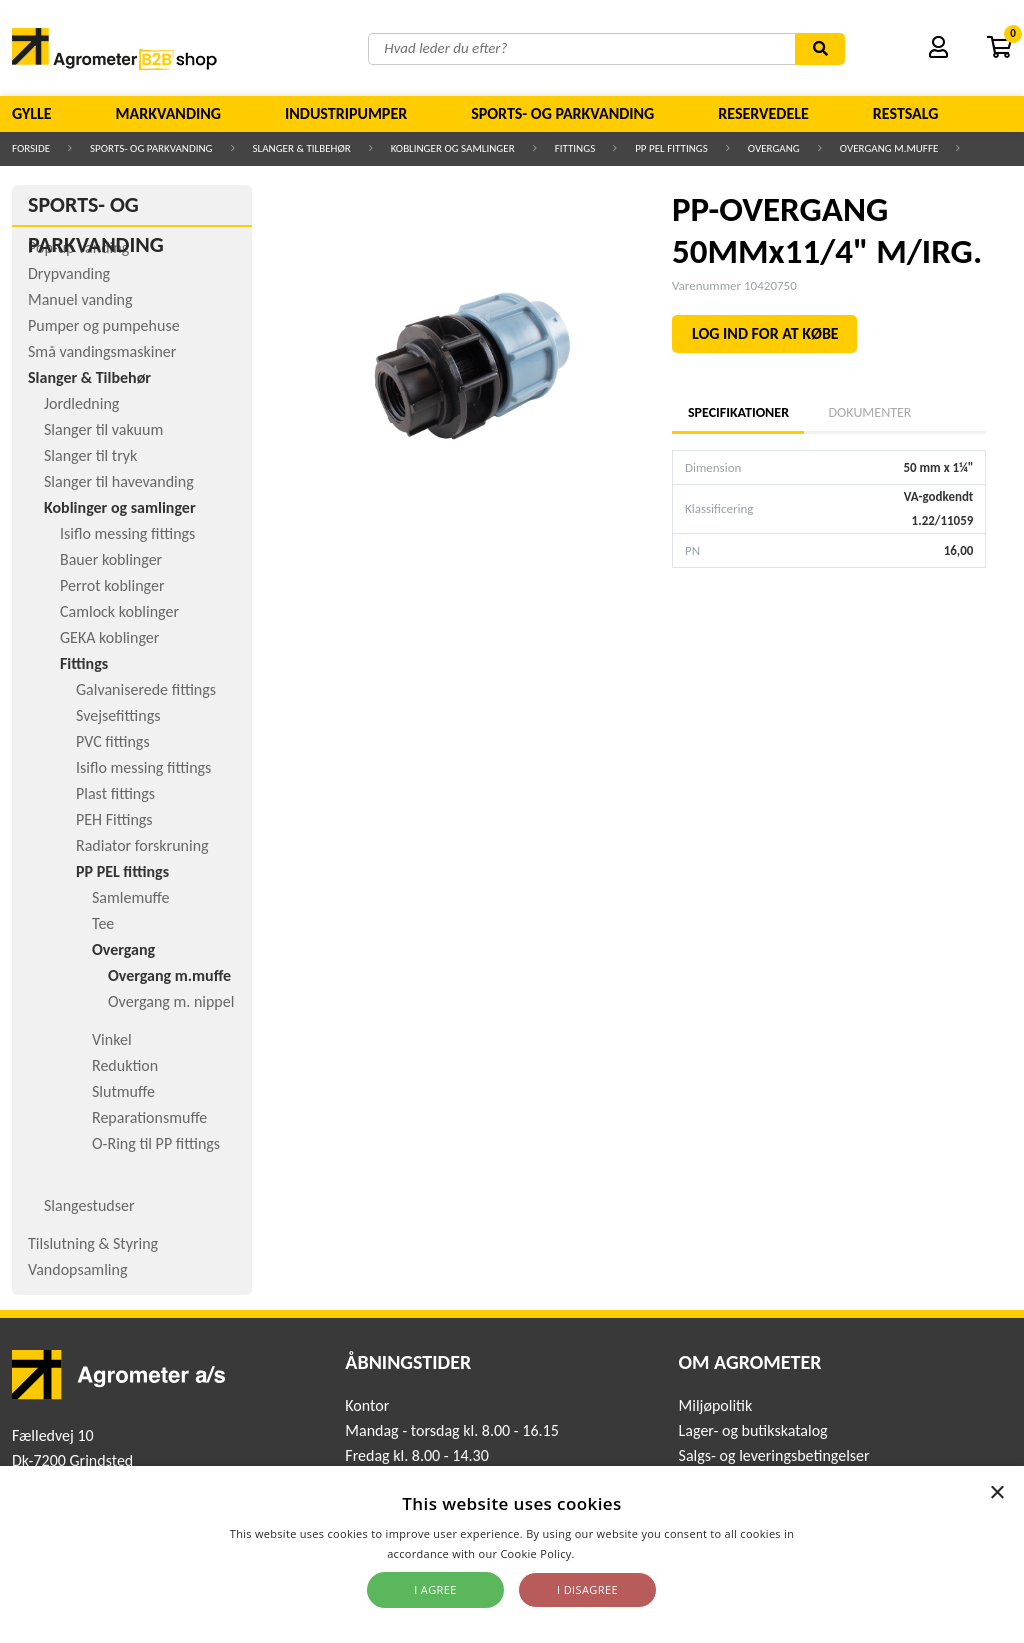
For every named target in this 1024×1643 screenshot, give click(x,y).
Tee (103, 923)
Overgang (774, 148)
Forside (31, 148)
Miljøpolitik (716, 1405)
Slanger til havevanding (119, 481)
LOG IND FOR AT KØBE (765, 333)
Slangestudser (89, 1205)
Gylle (32, 113)
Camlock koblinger (119, 611)
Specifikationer (738, 412)
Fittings (575, 148)
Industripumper (346, 113)
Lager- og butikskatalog (753, 1430)
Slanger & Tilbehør (302, 148)
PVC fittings (113, 741)
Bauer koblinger (111, 559)
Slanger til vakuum (103, 429)
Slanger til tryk (90, 455)
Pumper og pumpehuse (104, 325)
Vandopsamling (77, 1269)
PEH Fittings (114, 819)
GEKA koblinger (109, 637)
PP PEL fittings (671, 148)
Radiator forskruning (142, 845)
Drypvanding (69, 273)
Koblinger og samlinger (453, 148)
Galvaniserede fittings (146, 689)
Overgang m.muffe (889, 148)
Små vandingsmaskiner (102, 351)
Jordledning (81, 403)
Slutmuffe (123, 1091)
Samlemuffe (131, 897)
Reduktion (125, 1065)
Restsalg (906, 113)
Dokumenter (869, 412)
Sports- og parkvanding (562, 113)
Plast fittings (115, 793)
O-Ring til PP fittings (156, 1143)
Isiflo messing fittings (127, 533)
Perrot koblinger (112, 585)
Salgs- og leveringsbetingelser (774, 1455)
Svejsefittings (118, 715)
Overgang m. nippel (171, 1001)
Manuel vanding (80, 299)
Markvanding (168, 113)
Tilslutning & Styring (93, 1243)
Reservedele (763, 113)
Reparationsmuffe (149, 1117)
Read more (607, 1553)
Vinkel (112, 1039)
